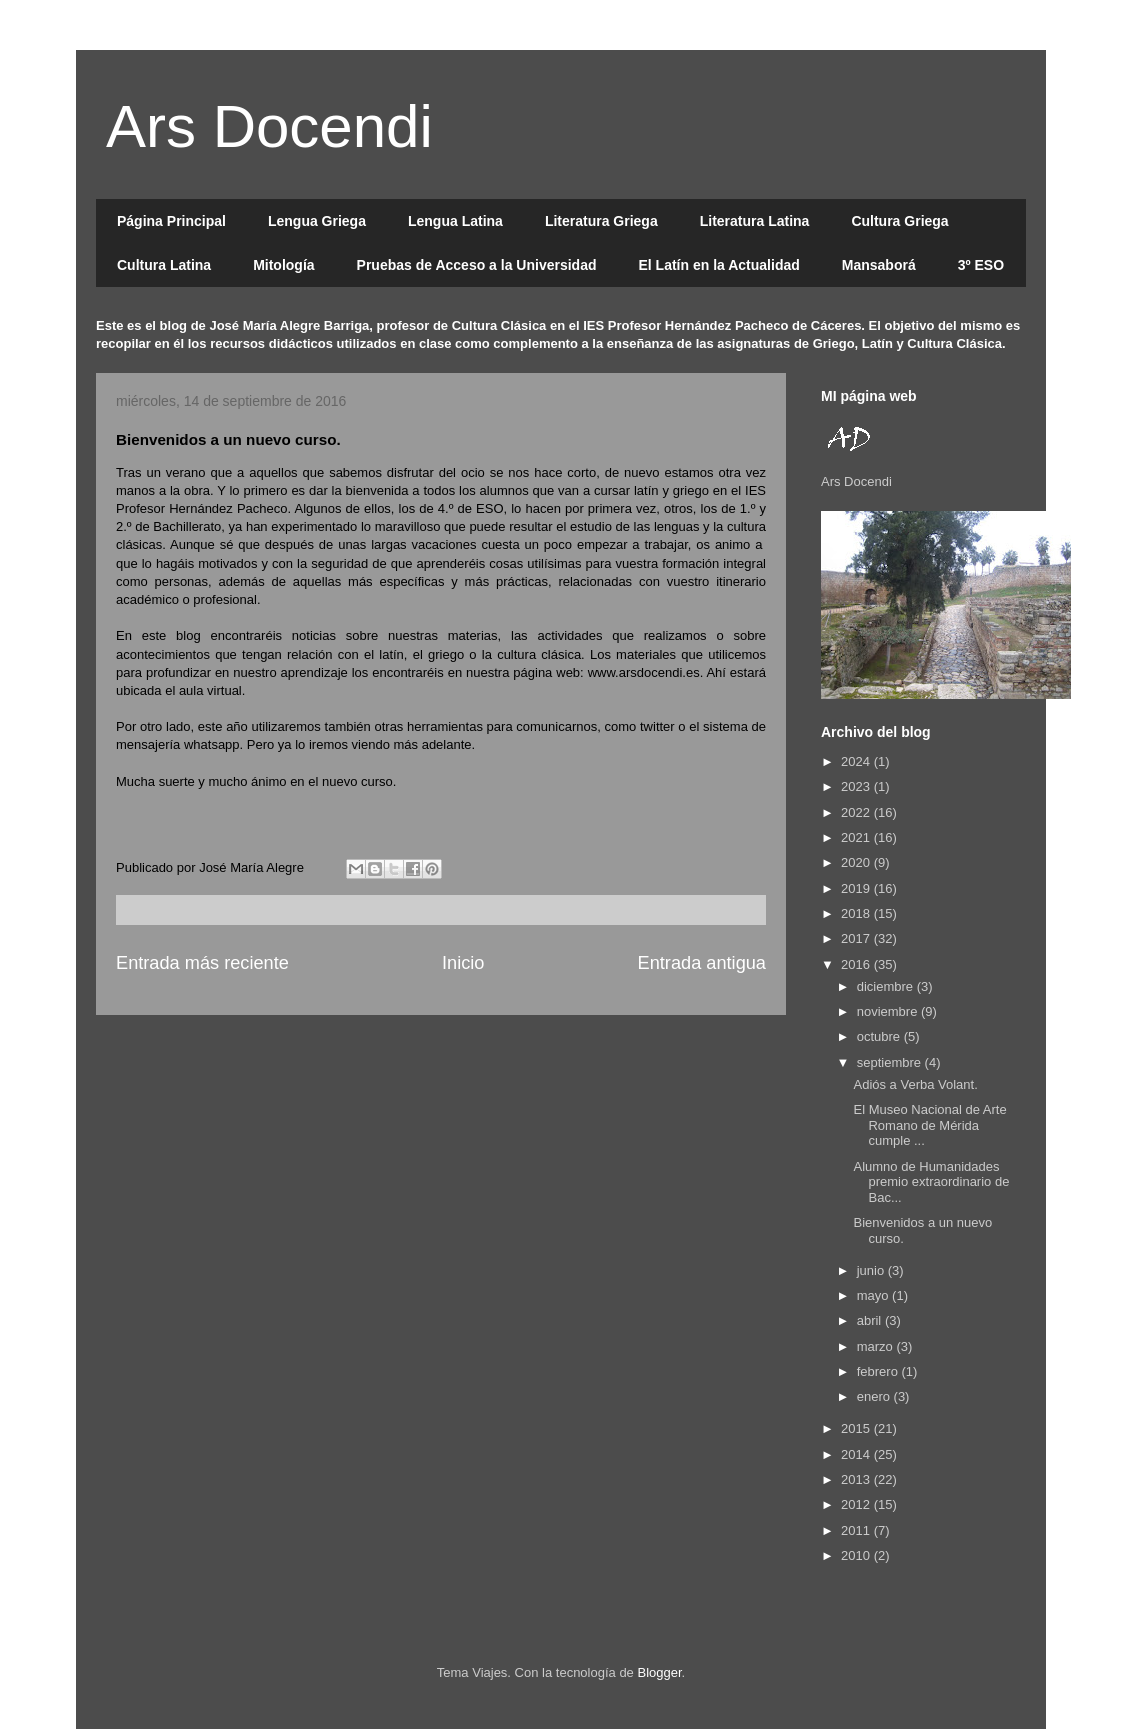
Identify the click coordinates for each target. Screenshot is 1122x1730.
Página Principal (171, 221)
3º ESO (981, 265)
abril (871, 1320)
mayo (874, 1295)
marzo (877, 1346)
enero (875, 1396)
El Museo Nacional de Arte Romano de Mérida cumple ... (929, 1125)
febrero (879, 1371)
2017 (857, 938)
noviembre (889, 1011)
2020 (857, 862)
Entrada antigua (702, 963)
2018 (857, 913)
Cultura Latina (164, 265)
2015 (857, 1428)
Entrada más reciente (202, 963)
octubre (880, 1036)
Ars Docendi (269, 126)
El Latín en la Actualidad (718, 265)
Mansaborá (879, 265)
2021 (857, 837)
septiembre (891, 1062)
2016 (857, 964)
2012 (857, 1504)
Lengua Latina (455, 221)
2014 (857, 1454)
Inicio (463, 963)
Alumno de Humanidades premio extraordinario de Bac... (931, 1182)
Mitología (283, 265)
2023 (857, 786)
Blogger (659, 1672)
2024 (857, 761)
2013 (857, 1479)
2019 (857, 888)
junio (872, 1270)
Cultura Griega (899, 221)
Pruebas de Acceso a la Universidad (477, 265)
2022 (857, 812)
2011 (857, 1530)
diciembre (887, 986)
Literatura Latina (755, 221)
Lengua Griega (317, 221)
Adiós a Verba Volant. (915, 1084)
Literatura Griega (601, 221)
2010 (857, 1555)
